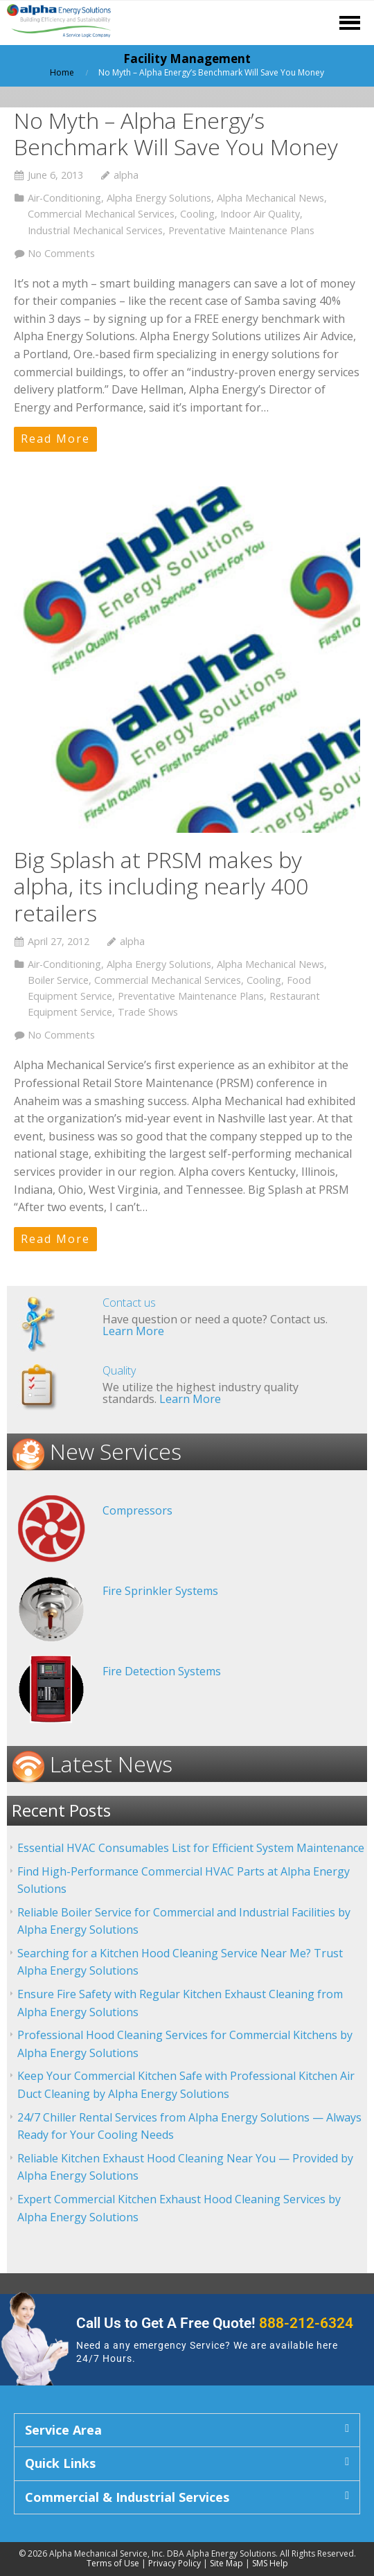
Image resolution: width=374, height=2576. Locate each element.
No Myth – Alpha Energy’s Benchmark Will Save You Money (176, 133)
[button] (187, 2430)
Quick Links (60, 2463)
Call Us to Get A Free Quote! (214, 2323)
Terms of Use (113, 2563)
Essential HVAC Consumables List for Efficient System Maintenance (190, 1847)
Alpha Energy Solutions (159, 197)
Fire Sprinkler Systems (160, 1590)
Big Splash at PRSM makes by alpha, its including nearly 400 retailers (161, 886)
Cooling (197, 213)
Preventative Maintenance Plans (241, 230)
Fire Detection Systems (162, 1671)
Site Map (226, 2563)
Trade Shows (148, 1011)
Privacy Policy (174, 2563)
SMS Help (270, 2563)
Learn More (133, 1331)
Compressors (137, 1510)
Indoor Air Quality (260, 213)
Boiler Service (58, 980)
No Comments (61, 253)
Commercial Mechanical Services (101, 213)
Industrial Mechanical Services (95, 230)
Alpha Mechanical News (270, 197)
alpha (126, 175)
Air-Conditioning (64, 197)
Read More (55, 438)
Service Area (63, 2429)
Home (62, 72)
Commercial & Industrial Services (127, 2497)
